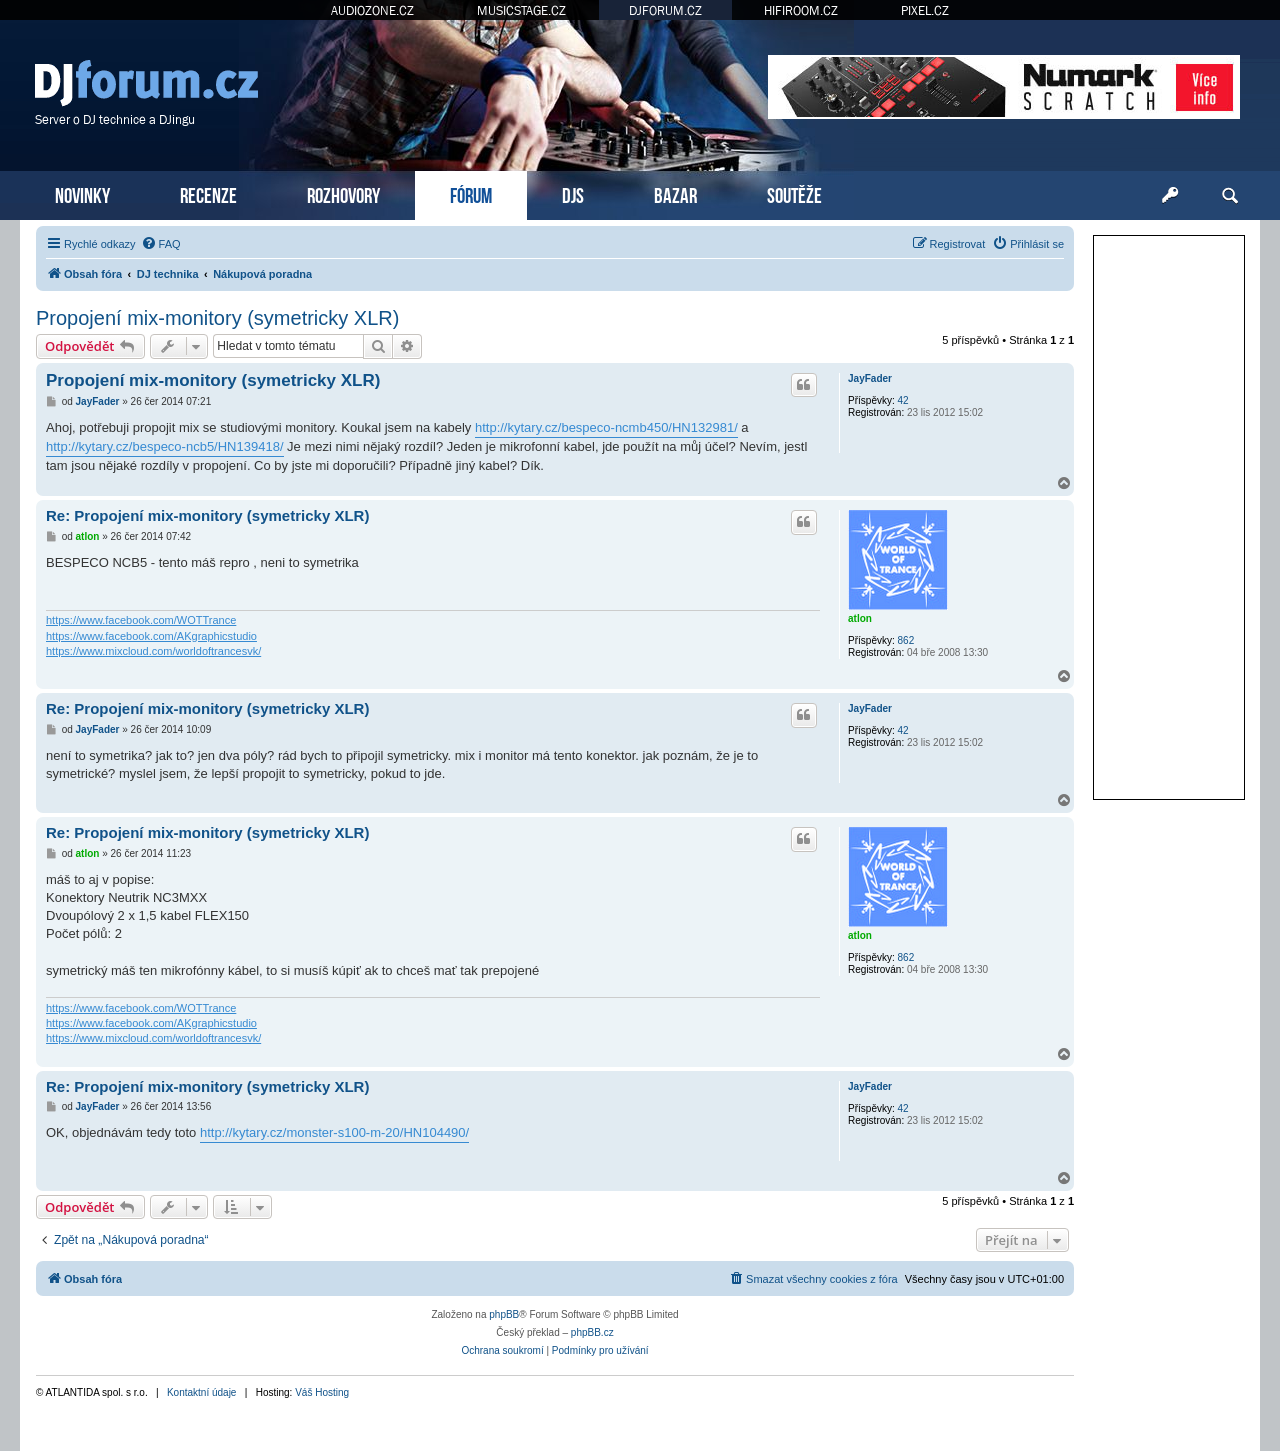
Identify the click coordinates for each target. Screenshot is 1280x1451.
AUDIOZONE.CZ (372, 10)
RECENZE (208, 193)
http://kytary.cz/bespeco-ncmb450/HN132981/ (606, 427)
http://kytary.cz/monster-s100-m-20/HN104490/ (334, 1132)
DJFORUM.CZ (665, 10)
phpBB (504, 1314)
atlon (860, 618)
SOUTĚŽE (794, 193)
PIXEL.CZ (925, 10)
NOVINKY (82, 193)
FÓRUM (471, 193)
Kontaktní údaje (202, 1392)
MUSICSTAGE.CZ (521, 10)
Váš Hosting (322, 1392)
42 (903, 400)
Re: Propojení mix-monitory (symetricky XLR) (207, 515)
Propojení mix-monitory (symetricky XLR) (217, 318)
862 (906, 640)
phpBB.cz (592, 1332)
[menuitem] (161, 244)
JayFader (870, 378)
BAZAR (675, 193)
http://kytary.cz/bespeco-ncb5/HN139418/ (165, 446)
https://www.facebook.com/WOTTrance (141, 620)
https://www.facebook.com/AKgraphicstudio (151, 636)
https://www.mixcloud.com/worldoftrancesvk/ (153, 651)
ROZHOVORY (343, 193)
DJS (573, 193)
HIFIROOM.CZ (801, 10)
